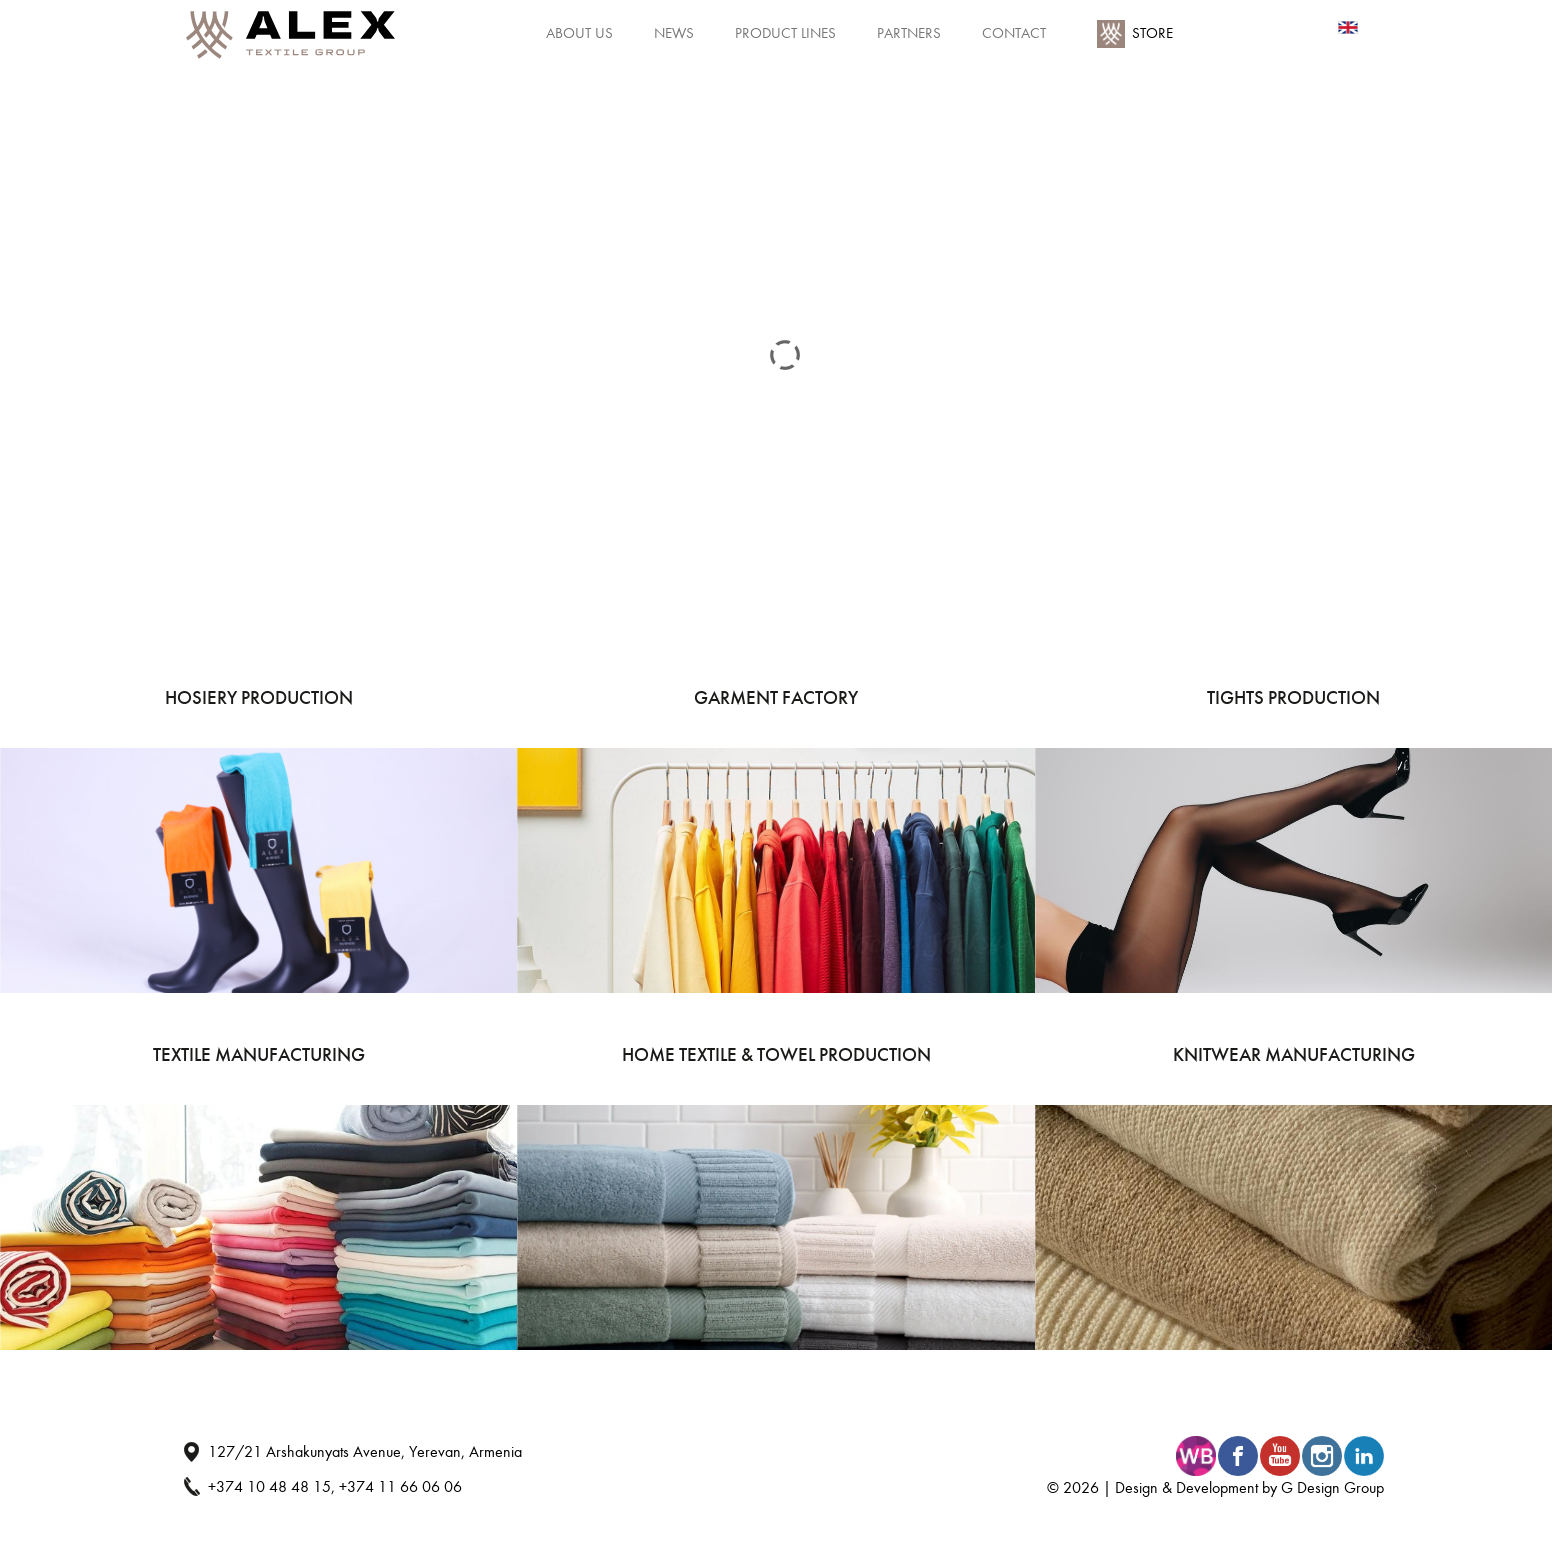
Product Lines (785, 33)
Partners (909, 33)
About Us (579, 33)
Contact (1014, 33)
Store (1152, 33)
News (674, 33)
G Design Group (1332, 1487)
